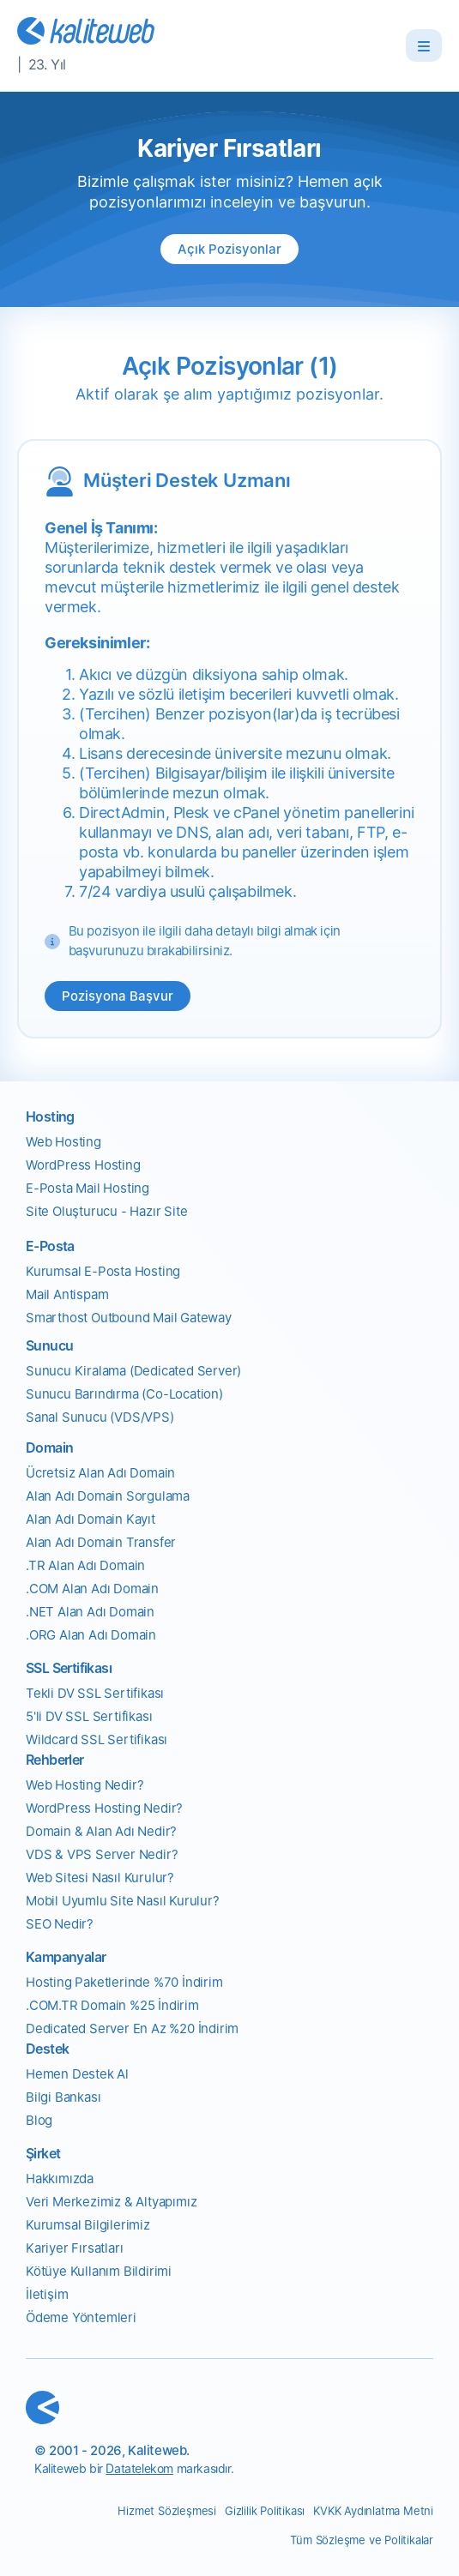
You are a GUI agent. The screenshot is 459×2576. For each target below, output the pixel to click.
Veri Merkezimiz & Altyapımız (111, 2202)
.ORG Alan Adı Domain (91, 1635)
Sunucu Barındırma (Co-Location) (124, 1394)
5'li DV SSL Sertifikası (89, 1716)
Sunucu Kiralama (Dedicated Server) (133, 1371)
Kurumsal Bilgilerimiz (88, 2225)
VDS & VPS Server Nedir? (102, 1854)
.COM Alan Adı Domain (92, 1588)
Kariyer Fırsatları (74, 2248)
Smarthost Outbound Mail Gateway (129, 1317)
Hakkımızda (60, 2178)
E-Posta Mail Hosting (87, 1188)
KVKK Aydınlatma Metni (373, 2511)
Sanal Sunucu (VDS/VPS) (100, 1417)
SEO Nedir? (60, 1924)
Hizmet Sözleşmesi (167, 2511)
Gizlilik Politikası (265, 2511)
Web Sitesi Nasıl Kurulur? (100, 1877)
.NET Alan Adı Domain (90, 1612)
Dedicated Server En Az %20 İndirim (132, 2028)
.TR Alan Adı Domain (85, 1565)
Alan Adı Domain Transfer (101, 1542)
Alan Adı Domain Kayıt (90, 1519)
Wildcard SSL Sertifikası (96, 1739)
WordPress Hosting (83, 1165)
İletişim (47, 2294)
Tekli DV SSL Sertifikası (95, 1693)
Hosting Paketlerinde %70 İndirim (124, 1982)
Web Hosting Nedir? (84, 1785)
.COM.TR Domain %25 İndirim (112, 2005)
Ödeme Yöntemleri (81, 2317)
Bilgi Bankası (63, 2097)
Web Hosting (63, 1142)
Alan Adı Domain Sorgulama (108, 1496)
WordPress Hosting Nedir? (104, 1808)
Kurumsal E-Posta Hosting (103, 1271)
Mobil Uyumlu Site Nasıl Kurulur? (123, 1901)
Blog (39, 2120)
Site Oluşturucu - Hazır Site (106, 1211)
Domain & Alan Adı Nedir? (101, 1831)
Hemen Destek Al (77, 2074)
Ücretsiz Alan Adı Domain (100, 1473)
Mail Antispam (67, 1294)
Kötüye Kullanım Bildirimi (99, 2271)
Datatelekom (139, 2468)
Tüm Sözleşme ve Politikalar (361, 2540)
